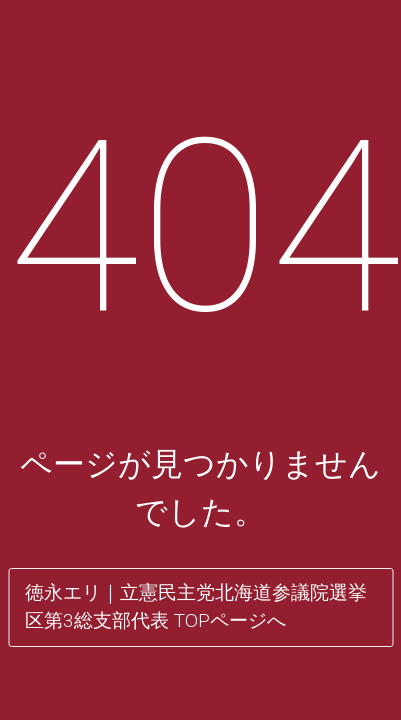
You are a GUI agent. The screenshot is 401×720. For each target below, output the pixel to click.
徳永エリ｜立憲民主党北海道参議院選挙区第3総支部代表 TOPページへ (196, 607)
